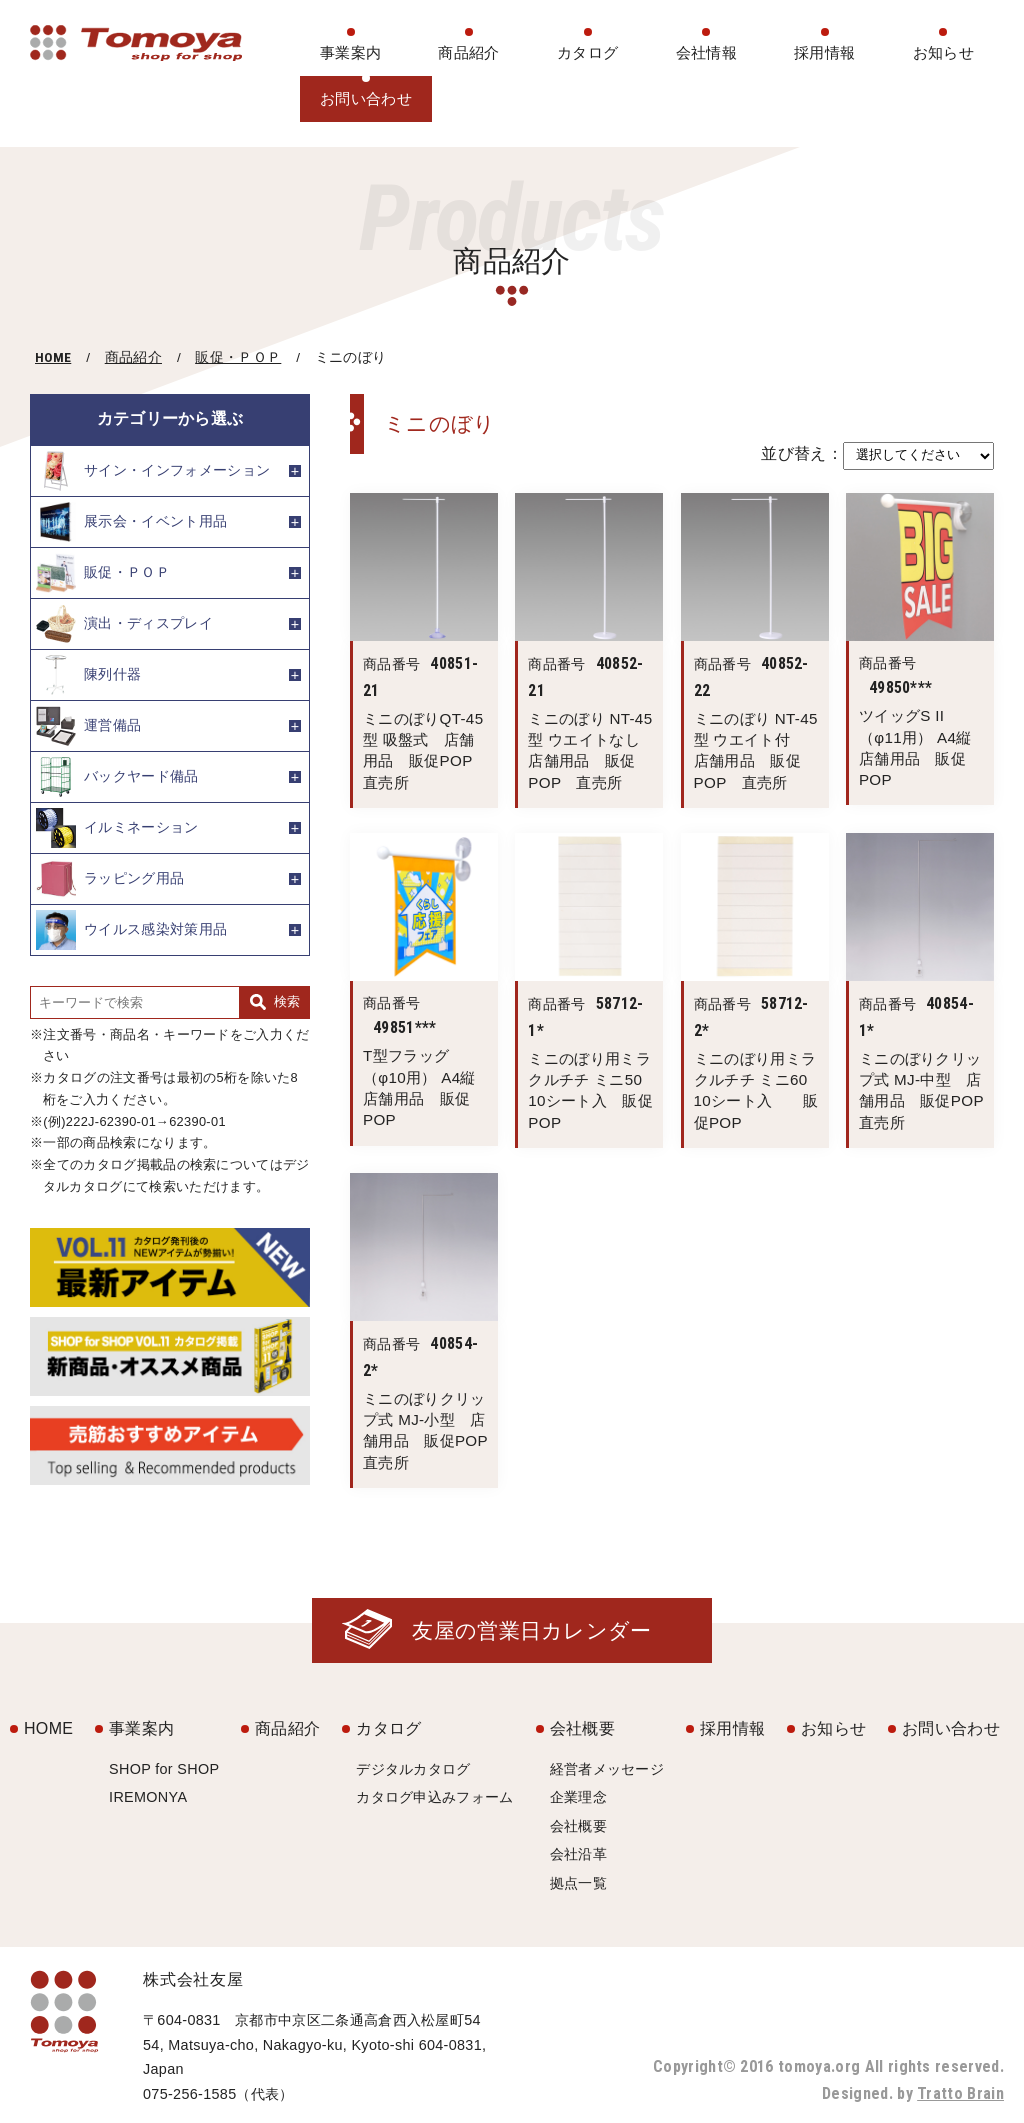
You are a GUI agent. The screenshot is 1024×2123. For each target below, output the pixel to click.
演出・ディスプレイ (124, 624)
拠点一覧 (578, 1883)
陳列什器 (88, 675)
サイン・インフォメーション (153, 471)
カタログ (587, 52)
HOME (53, 357)
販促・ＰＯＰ (238, 357)
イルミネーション (117, 828)
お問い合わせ (366, 98)
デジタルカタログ (413, 1769)
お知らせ (943, 52)
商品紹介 (468, 52)
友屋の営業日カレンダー (532, 1630)
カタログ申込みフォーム (435, 1797)
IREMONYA (148, 1797)
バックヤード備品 (117, 777)
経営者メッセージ (607, 1769)
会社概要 (582, 1728)
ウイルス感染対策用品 (131, 930)
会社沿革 (578, 1854)
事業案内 (350, 52)
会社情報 (706, 52)
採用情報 (824, 52)
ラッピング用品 (110, 879)
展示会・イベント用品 (131, 522)
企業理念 (578, 1797)
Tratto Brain (960, 2093)
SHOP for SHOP (164, 1769)
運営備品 (88, 726)
